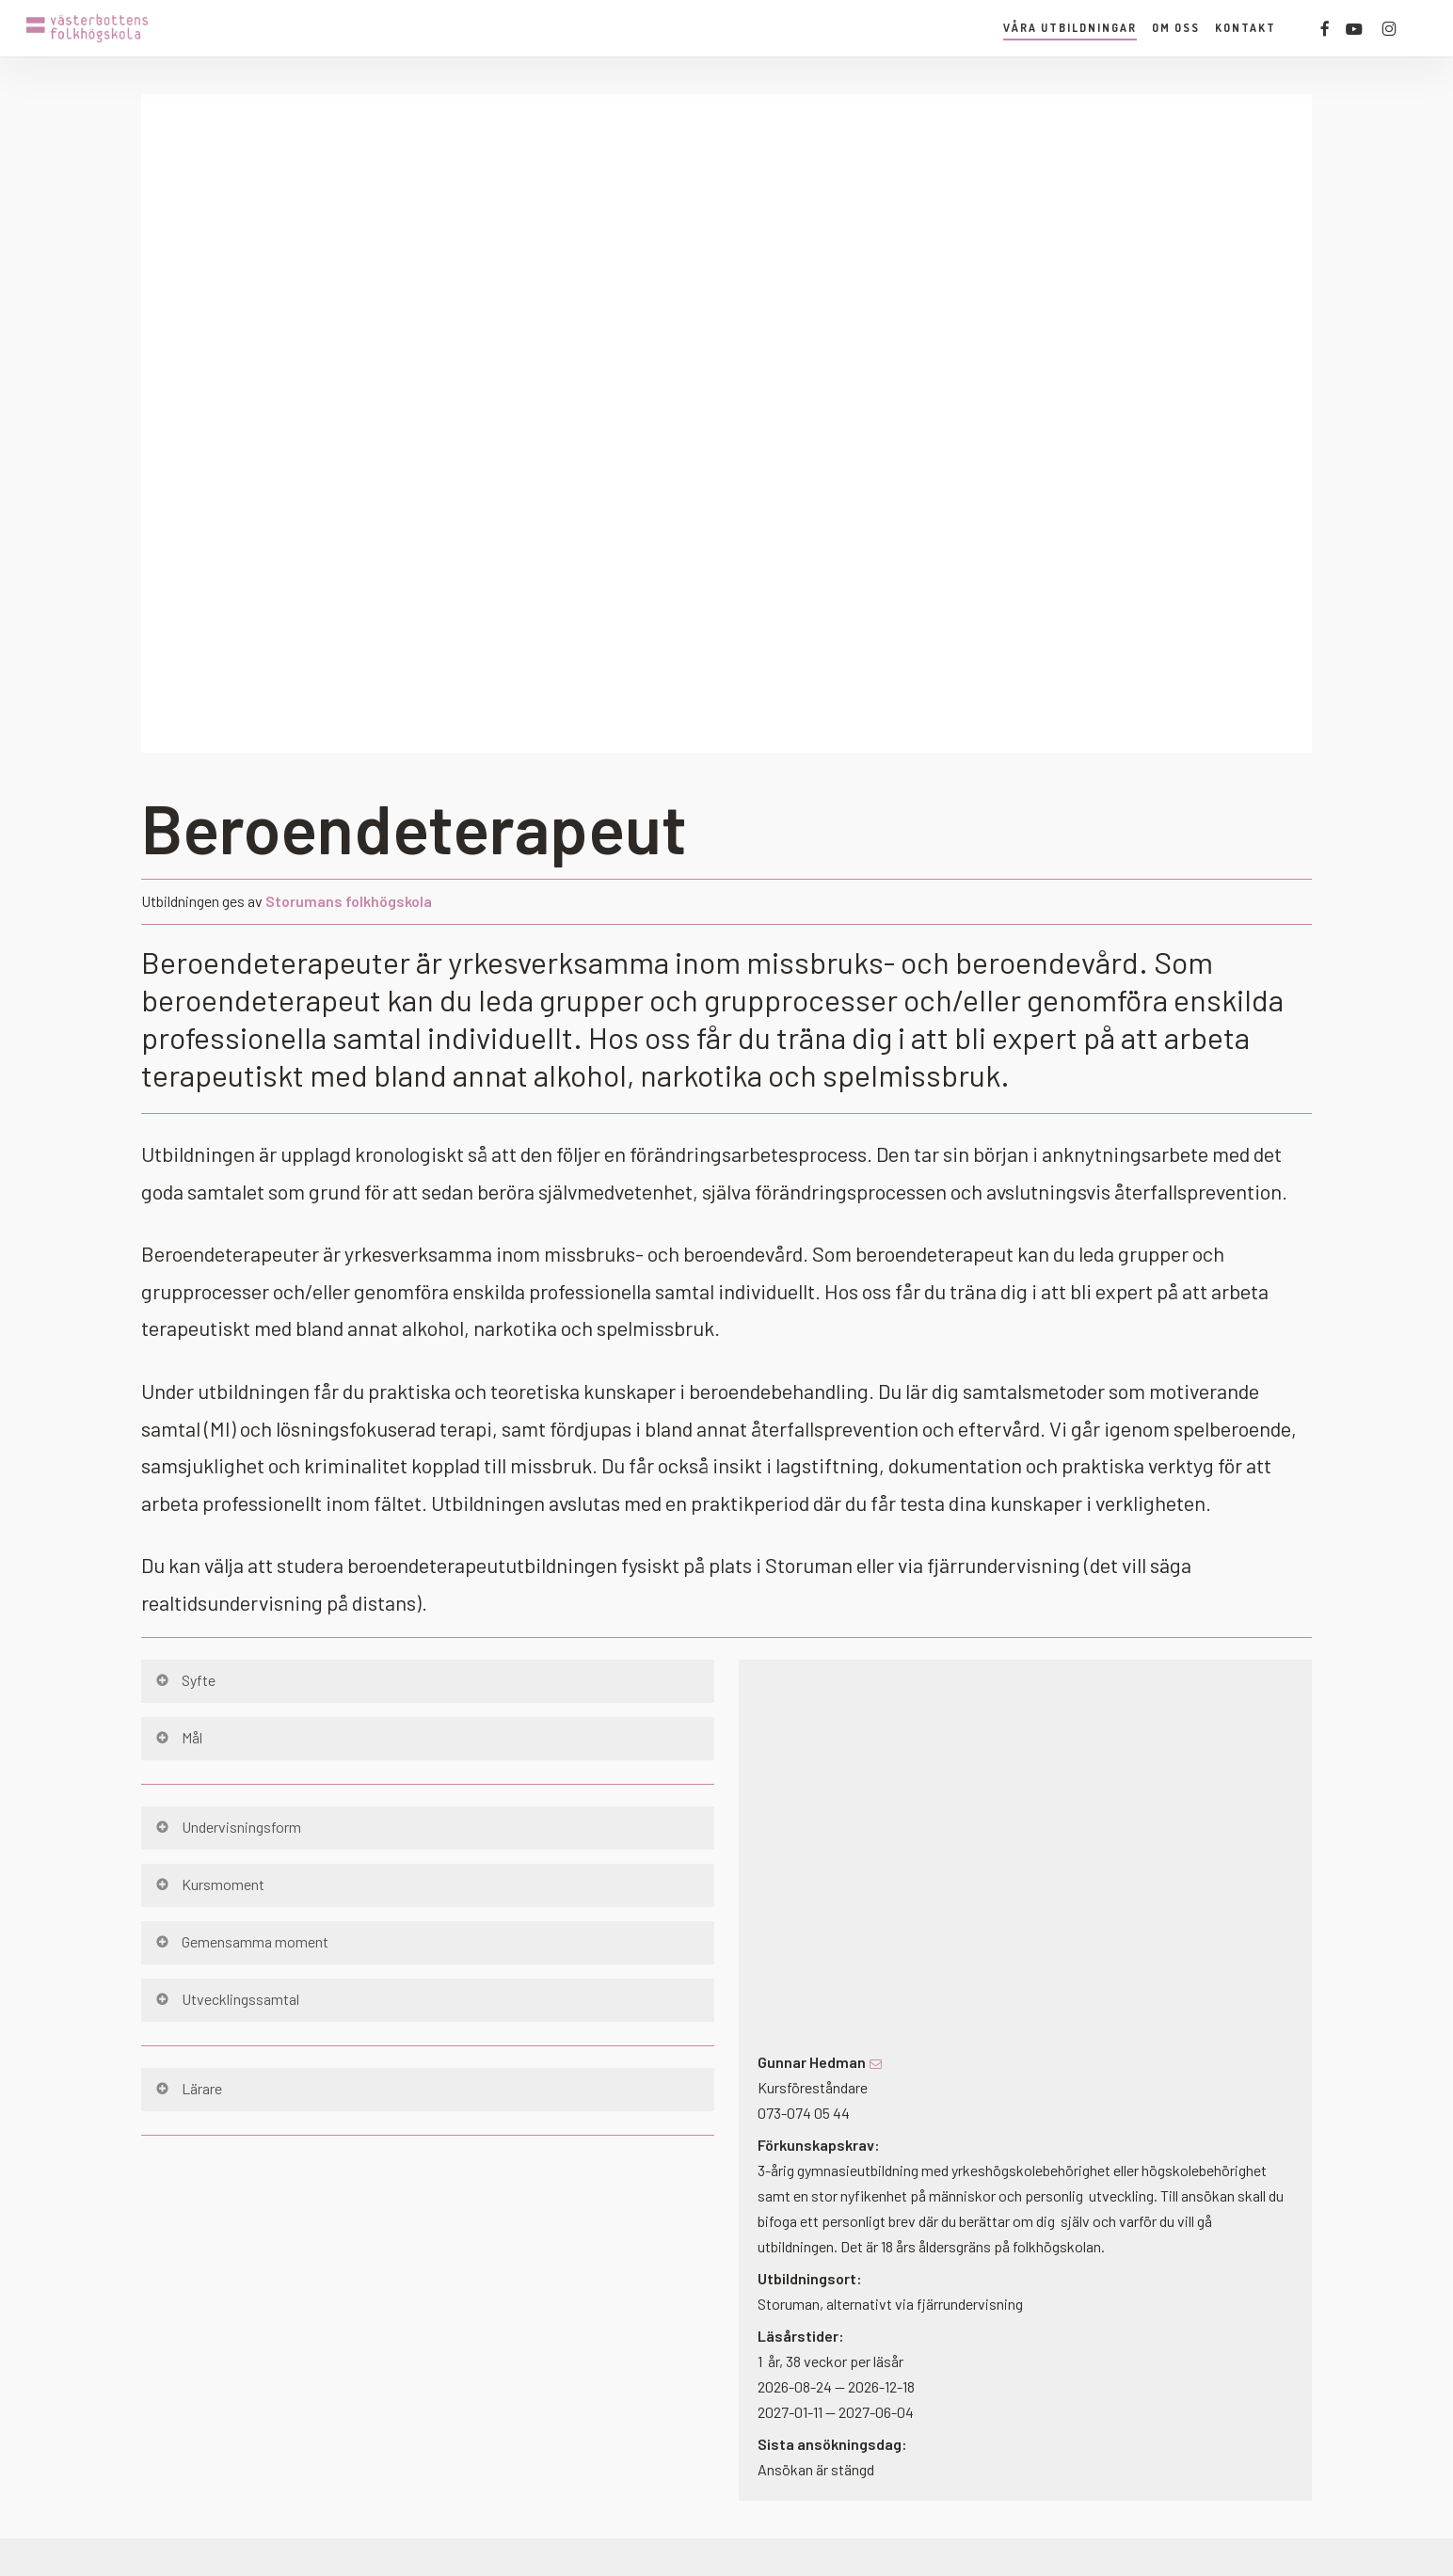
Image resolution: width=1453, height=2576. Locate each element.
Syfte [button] (184, 1680)
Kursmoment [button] (208, 1884)
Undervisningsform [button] (227, 1827)
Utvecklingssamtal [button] (226, 1999)
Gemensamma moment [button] (240, 1941)
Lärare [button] (187, 2088)
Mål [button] (177, 1737)
